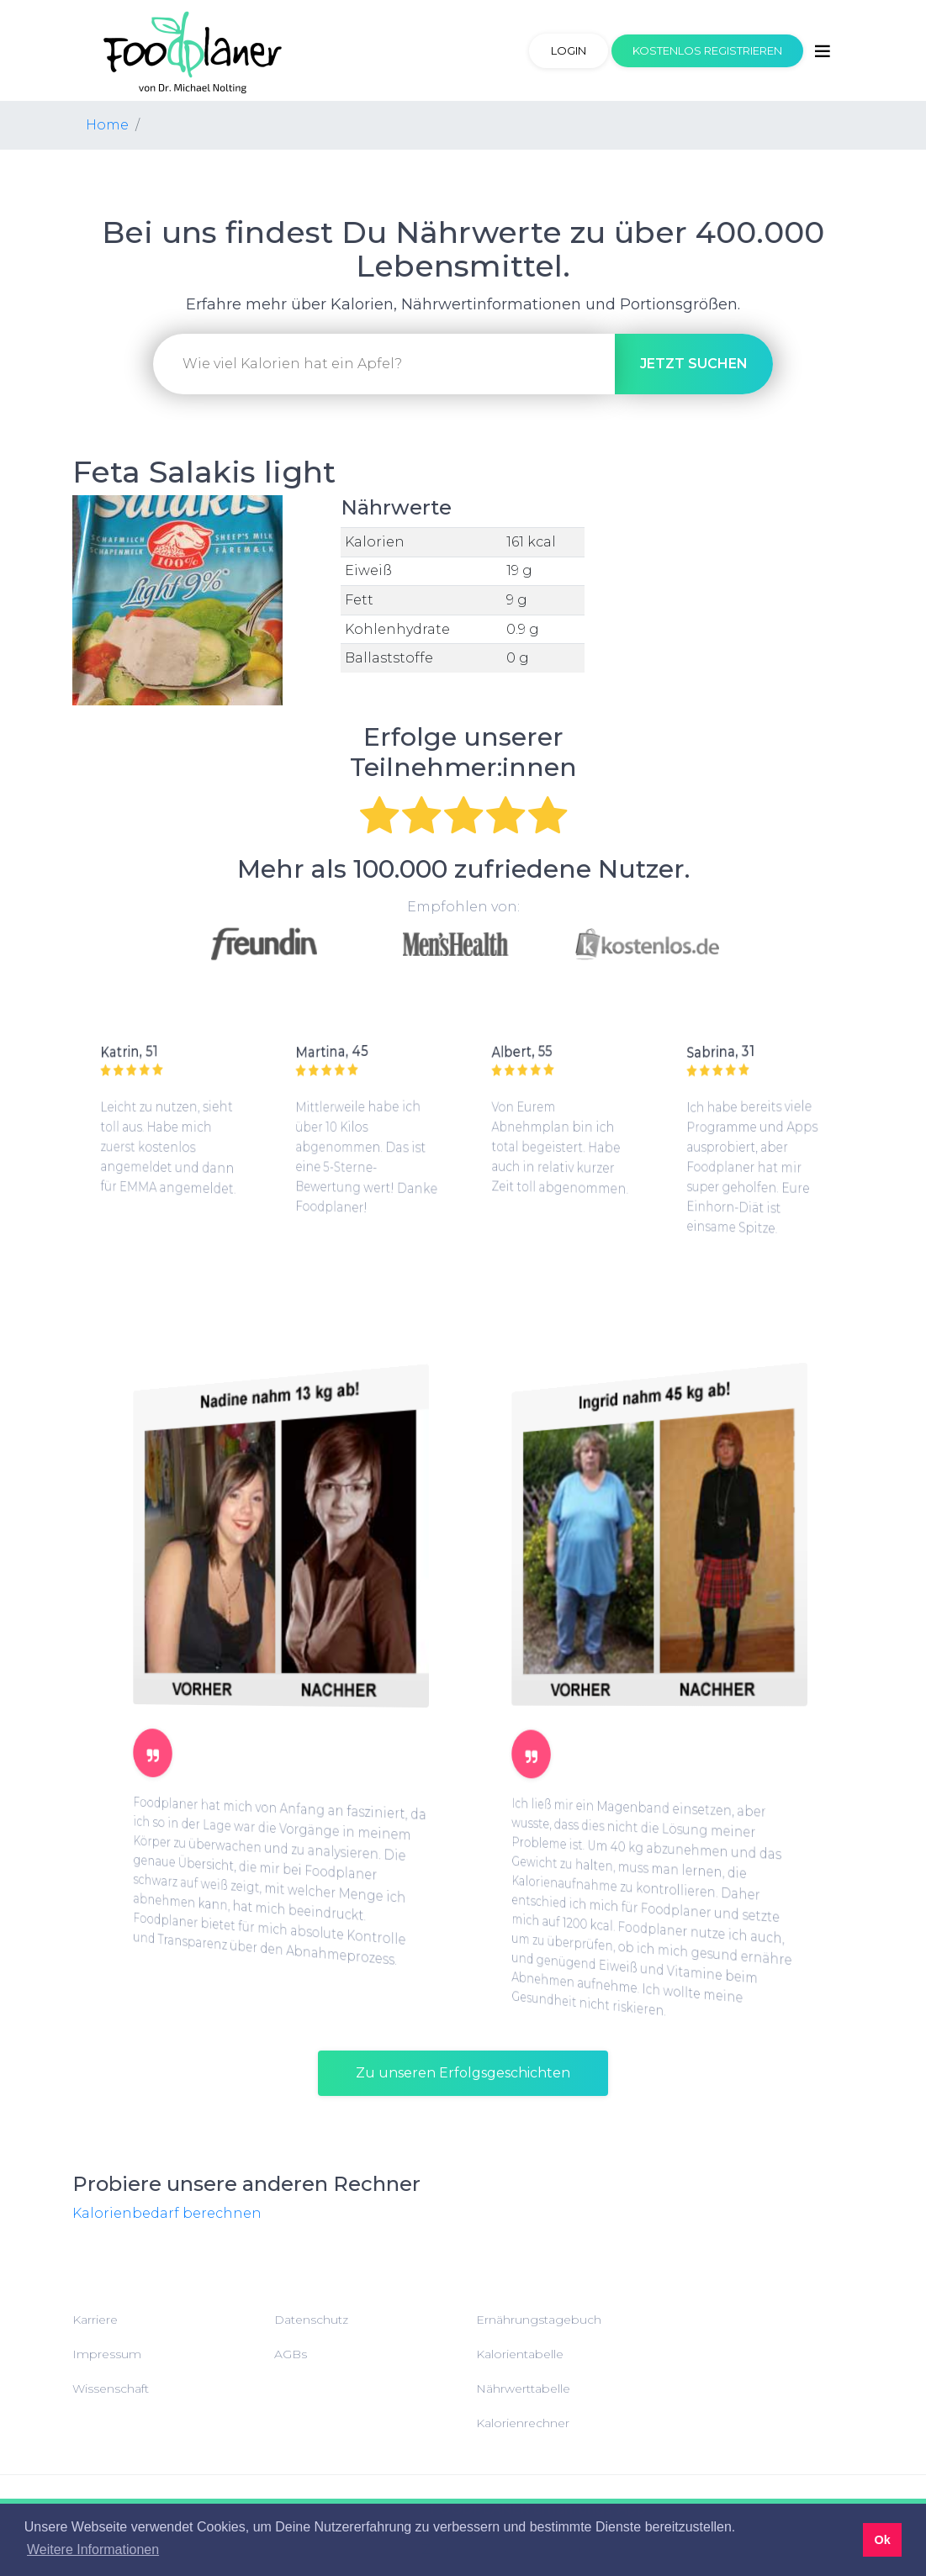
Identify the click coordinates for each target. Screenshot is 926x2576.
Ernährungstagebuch (538, 2319)
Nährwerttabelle (523, 2388)
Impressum (106, 2354)
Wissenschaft (110, 2388)
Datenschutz (311, 2319)
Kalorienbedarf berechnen (167, 2213)
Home (107, 125)
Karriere (95, 2319)
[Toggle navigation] (822, 51)
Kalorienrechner (522, 2423)
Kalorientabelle (520, 2354)
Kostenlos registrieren (707, 50)
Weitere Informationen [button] (93, 2549)
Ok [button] (882, 2540)
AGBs (290, 2354)
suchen (694, 364)
